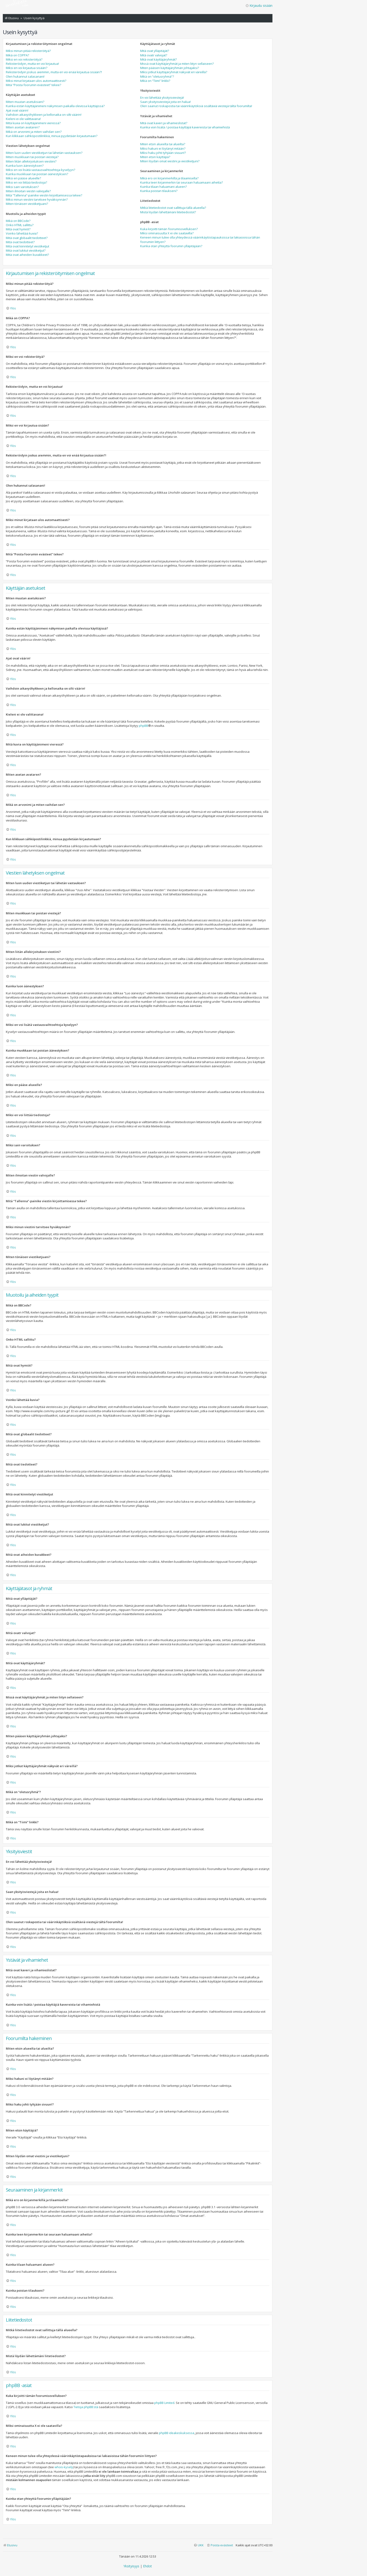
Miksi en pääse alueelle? (23, 178)
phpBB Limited (164, 2403)
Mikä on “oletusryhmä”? (157, 76)
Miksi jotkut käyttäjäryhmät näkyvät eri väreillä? (173, 72)
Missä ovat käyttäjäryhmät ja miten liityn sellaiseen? (177, 64)
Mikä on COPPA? (17, 55)
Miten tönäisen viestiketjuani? (27, 204)
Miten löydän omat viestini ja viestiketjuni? (169, 161)
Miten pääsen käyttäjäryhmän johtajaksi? (169, 68)
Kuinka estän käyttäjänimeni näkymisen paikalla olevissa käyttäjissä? (55, 106)
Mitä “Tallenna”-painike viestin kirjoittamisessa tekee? (44, 195)
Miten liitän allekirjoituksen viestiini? (31, 161)
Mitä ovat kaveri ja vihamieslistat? (163, 123)
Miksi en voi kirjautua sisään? (26, 68)
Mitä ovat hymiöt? (18, 229)
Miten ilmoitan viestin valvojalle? (28, 191)
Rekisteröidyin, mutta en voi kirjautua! (32, 64)
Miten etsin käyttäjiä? (155, 157)
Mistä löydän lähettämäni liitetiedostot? (168, 212)
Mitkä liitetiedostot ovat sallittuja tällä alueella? (173, 208)
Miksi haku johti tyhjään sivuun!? (163, 153)
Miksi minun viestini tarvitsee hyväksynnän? (37, 199)
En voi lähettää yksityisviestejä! (162, 97)
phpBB (143, 726)
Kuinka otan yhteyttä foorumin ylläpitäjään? (171, 246)
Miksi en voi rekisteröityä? (24, 59)
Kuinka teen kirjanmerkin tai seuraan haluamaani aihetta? (181, 182)
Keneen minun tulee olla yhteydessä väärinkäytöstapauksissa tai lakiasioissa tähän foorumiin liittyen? (200, 239)
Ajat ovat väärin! (17, 110)
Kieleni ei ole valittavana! (23, 119)
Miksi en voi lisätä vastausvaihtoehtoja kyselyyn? (40, 170)
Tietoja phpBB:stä (85, 2407)
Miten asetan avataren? (23, 127)
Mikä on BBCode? (18, 221)
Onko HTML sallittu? (19, 225)
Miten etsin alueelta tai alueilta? (162, 144)
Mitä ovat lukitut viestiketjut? (25, 250)
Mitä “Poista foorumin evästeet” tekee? (33, 85)
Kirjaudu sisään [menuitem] (258, 5)
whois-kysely (64, 2467)
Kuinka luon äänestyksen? (25, 165)
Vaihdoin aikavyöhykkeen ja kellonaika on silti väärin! (43, 114)
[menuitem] (219, 2545)
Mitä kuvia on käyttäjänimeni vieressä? (33, 123)
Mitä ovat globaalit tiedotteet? (27, 238)
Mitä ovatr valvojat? (153, 55)
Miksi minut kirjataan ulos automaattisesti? (36, 81)
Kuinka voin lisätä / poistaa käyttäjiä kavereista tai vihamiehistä (185, 127)
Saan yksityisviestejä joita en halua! (165, 102)
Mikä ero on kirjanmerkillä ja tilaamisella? (169, 178)
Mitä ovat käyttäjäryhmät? (158, 59)
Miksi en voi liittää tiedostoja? (26, 182)
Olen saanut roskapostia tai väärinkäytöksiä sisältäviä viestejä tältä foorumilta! (196, 106)
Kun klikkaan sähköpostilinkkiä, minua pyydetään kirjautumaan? (51, 136)
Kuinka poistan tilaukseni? (158, 191)
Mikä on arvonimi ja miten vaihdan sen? (34, 132)
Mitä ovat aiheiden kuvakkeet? (27, 255)
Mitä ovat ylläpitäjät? (154, 51)
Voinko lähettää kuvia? (22, 233)
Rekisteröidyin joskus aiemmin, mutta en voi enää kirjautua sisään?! (54, 72)
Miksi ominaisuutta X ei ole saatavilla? (167, 233)
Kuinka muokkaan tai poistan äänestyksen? (37, 174)
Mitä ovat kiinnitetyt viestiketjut (27, 246)
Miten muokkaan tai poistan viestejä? (32, 157)
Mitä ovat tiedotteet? (20, 242)
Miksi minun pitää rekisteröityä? (28, 51)
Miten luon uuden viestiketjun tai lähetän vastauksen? (44, 153)
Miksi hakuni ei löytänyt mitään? (162, 148)
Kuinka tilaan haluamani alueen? (163, 187)
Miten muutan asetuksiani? (25, 102)
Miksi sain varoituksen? (22, 187)
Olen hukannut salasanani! (25, 76)
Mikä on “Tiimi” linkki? (155, 81)
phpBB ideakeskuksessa (176, 2433)
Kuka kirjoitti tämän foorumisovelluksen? (169, 229)
